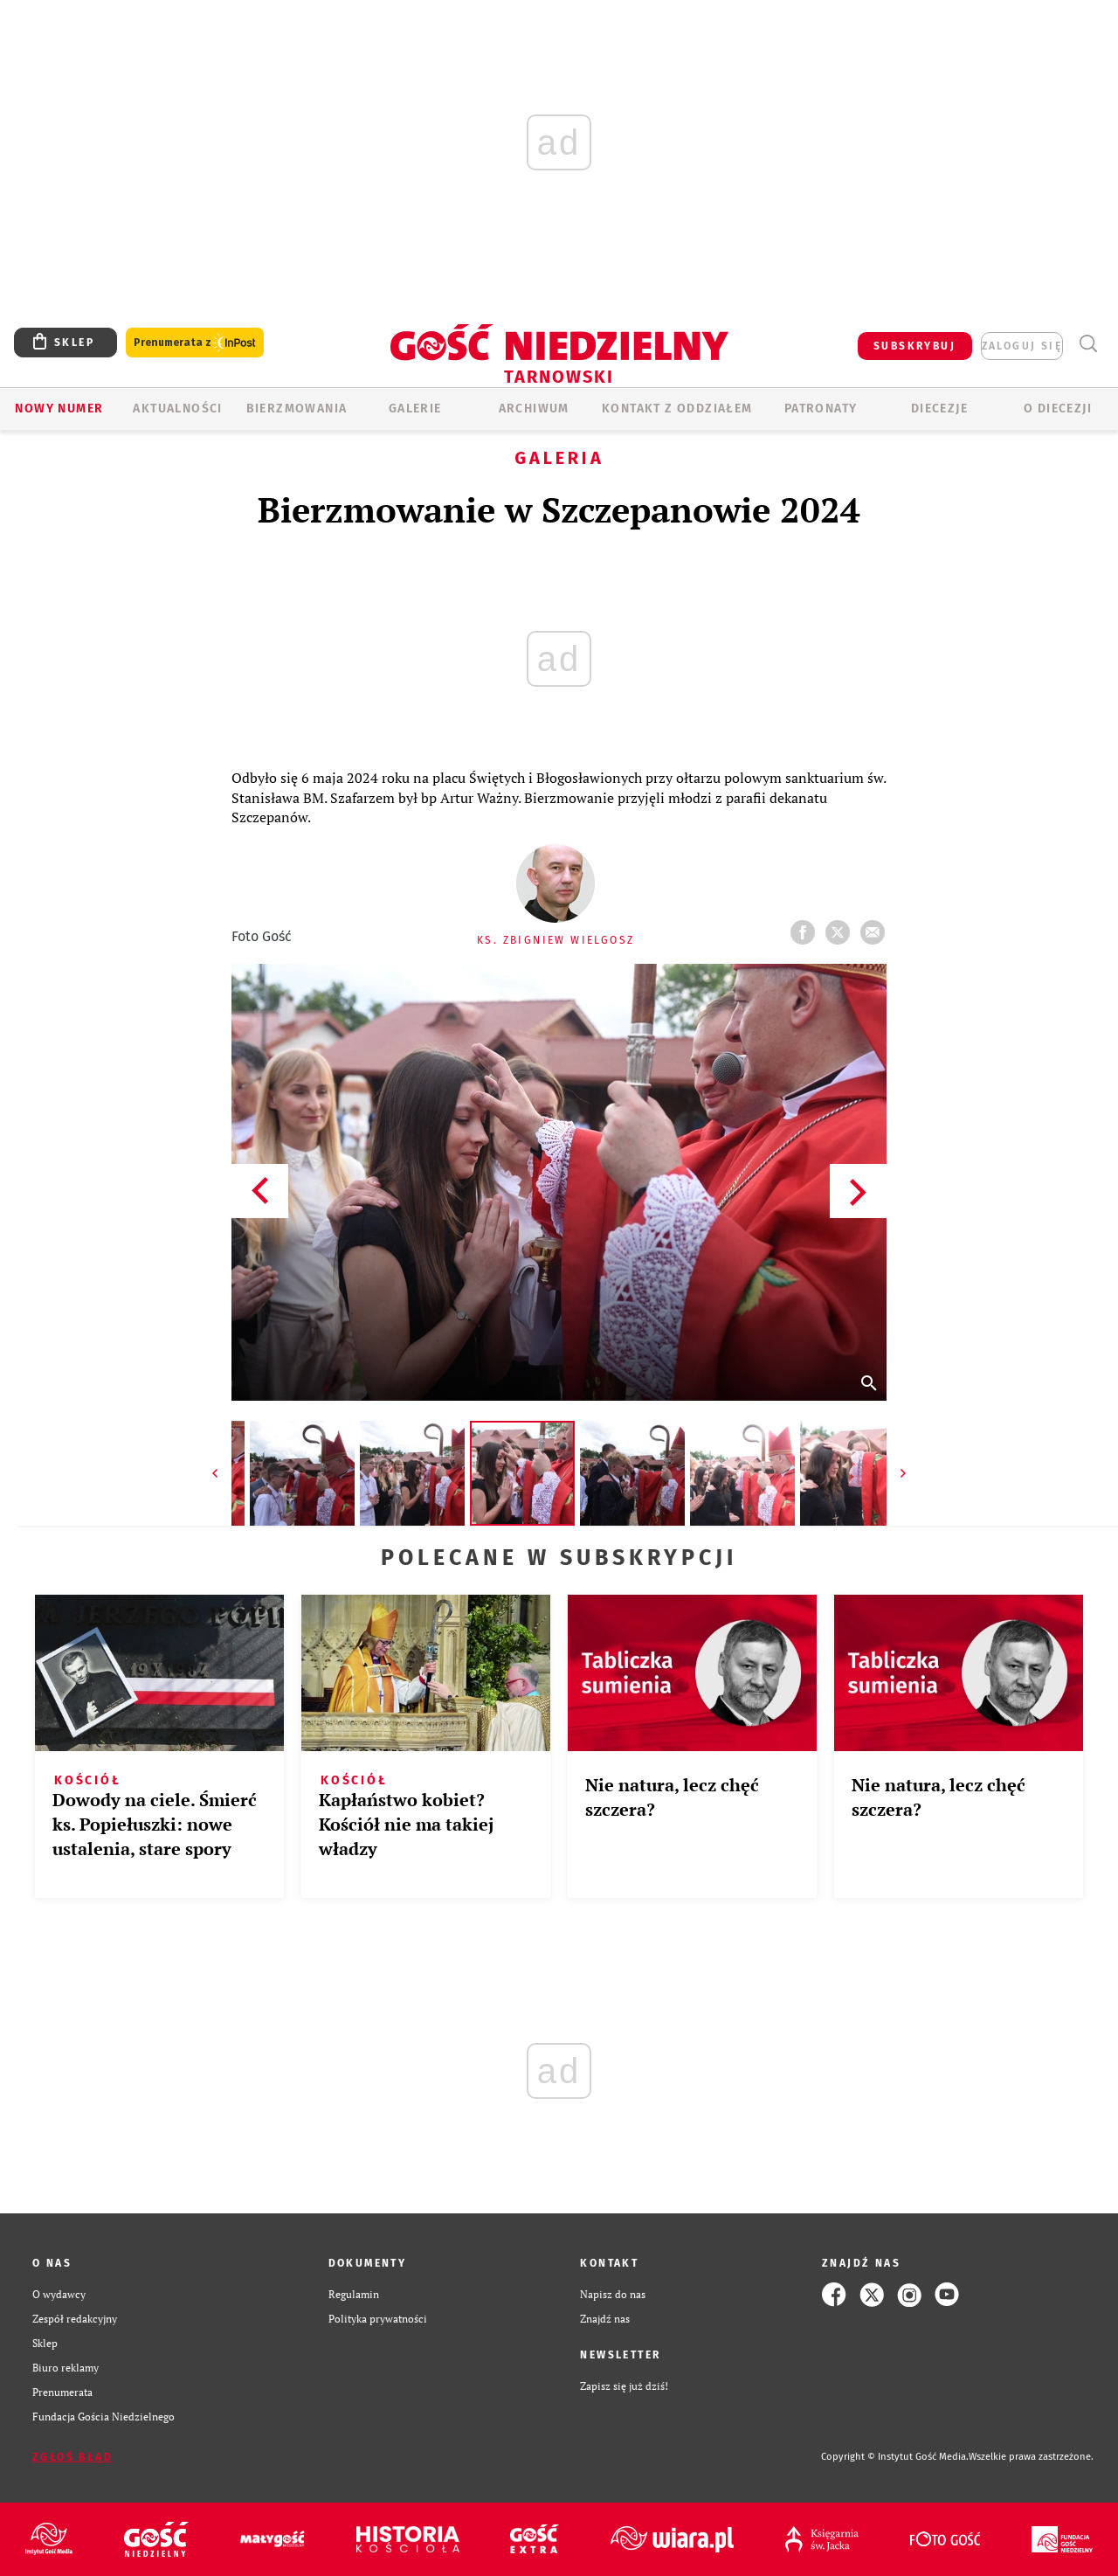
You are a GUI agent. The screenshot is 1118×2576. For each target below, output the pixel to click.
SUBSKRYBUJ (914, 346)
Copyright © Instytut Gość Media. (895, 2456)
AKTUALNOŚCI (177, 408)
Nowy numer (59, 408)
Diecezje (939, 408)
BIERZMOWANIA (297, 408)
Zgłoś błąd (72, 2457)
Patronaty (821, 408)
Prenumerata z (195, 343)
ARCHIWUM (534, 408)
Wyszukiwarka (1088, 344)
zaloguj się (1022, 346)
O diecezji (1058, 408)
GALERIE (415, 408)
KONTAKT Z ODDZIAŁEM (677, 408)
